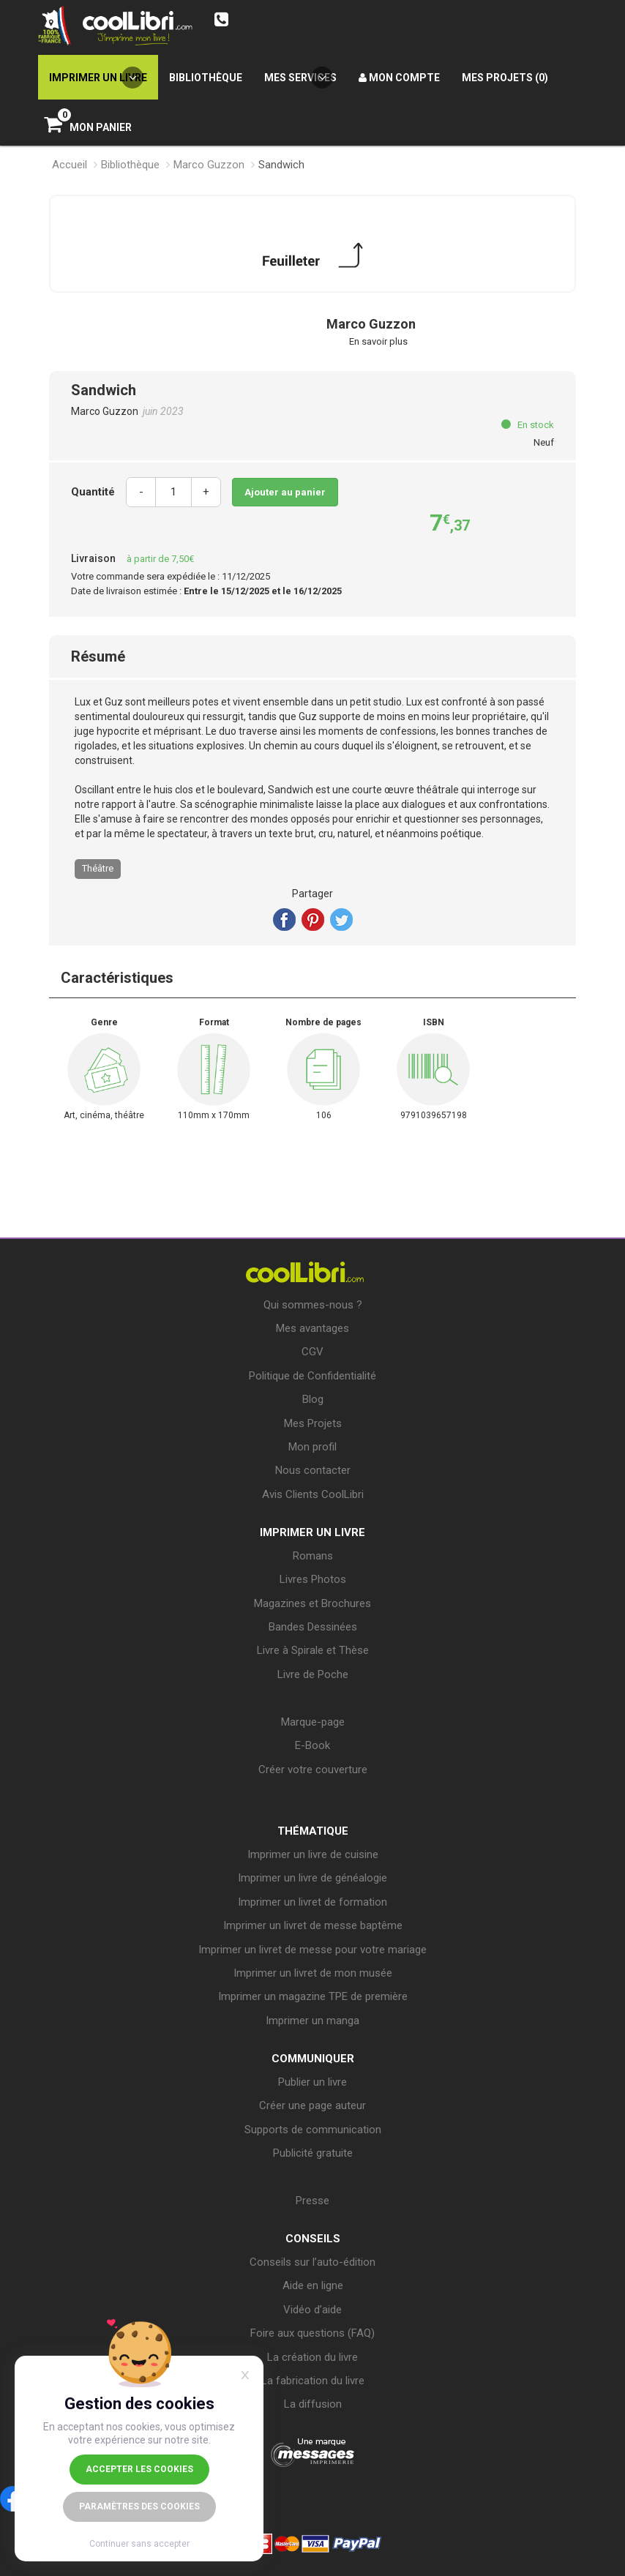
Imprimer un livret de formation (312, 1902)
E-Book (312, 1745)
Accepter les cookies (139, 2469)
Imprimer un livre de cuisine (312, 1854)
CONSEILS (312, 2238)
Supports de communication (312, 2129)
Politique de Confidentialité (312, 1375)
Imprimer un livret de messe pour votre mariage (312, 1949)
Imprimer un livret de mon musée (312, 1973)
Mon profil (312, 1446)
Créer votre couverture (312, 1769)
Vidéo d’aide (312, 2309)
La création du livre (312, 2357)
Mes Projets (313, 1423)
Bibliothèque (130, 164)
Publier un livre (312, 2082)
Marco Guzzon (208, 164)
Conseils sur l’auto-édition (312, 2262)
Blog (312, 1399)
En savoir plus (378, 341)
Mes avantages (312, 1328)
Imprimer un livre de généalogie (312, 1877)
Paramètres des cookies (139, 2506)
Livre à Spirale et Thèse (313, 1650)
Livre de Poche (312, 1674)
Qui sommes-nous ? (312, 1304)
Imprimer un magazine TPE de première (313, 1996)
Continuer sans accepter (139, 2544)
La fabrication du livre (312, 2380)
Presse (312, 2200)
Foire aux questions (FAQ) (312, 2333)
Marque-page (313, 1722)
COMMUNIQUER (313, 2058)
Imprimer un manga (312, 2020)
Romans (313, 1555)
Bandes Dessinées (313, 1626)
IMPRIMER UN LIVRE (312, 1532)
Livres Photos (313, 1579)
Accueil (69, 164)
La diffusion (313, 2404)
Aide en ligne (312, 2285)
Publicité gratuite (313, 2153)
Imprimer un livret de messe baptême (313, 1925)
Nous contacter (313, 1470)
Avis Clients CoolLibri (313, 1494)
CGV (312, 1351)
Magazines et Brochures (312, 1603)
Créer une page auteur (312, 2105)
